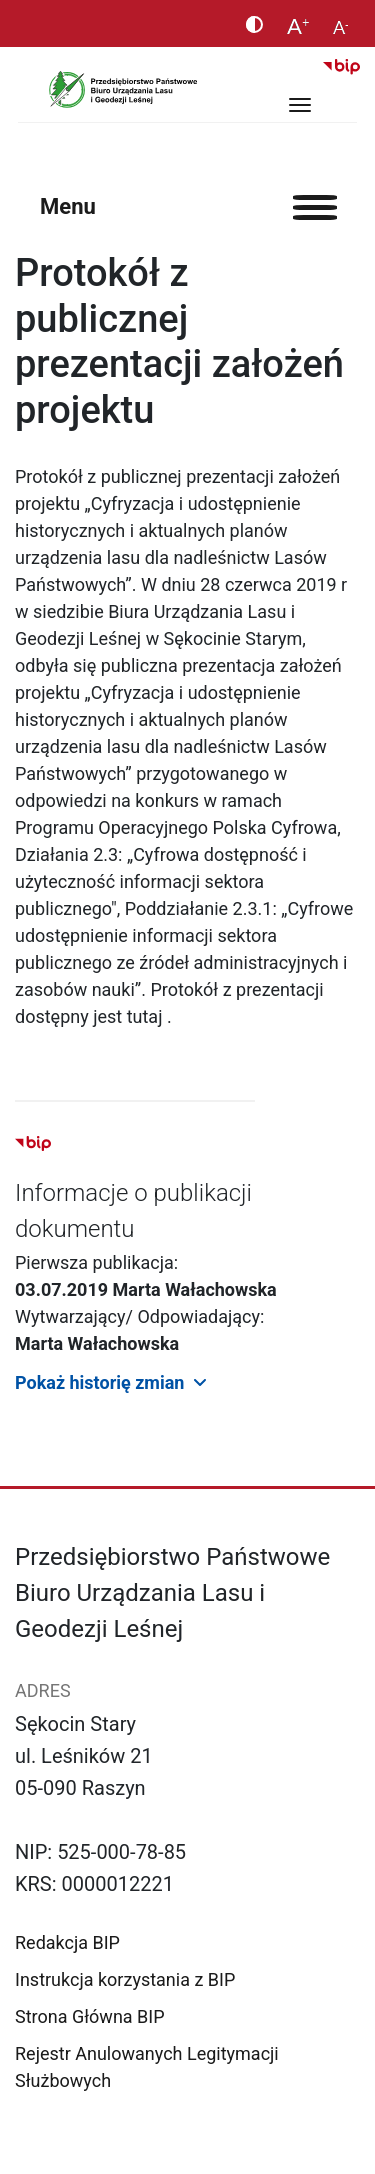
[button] (187, 1381)
